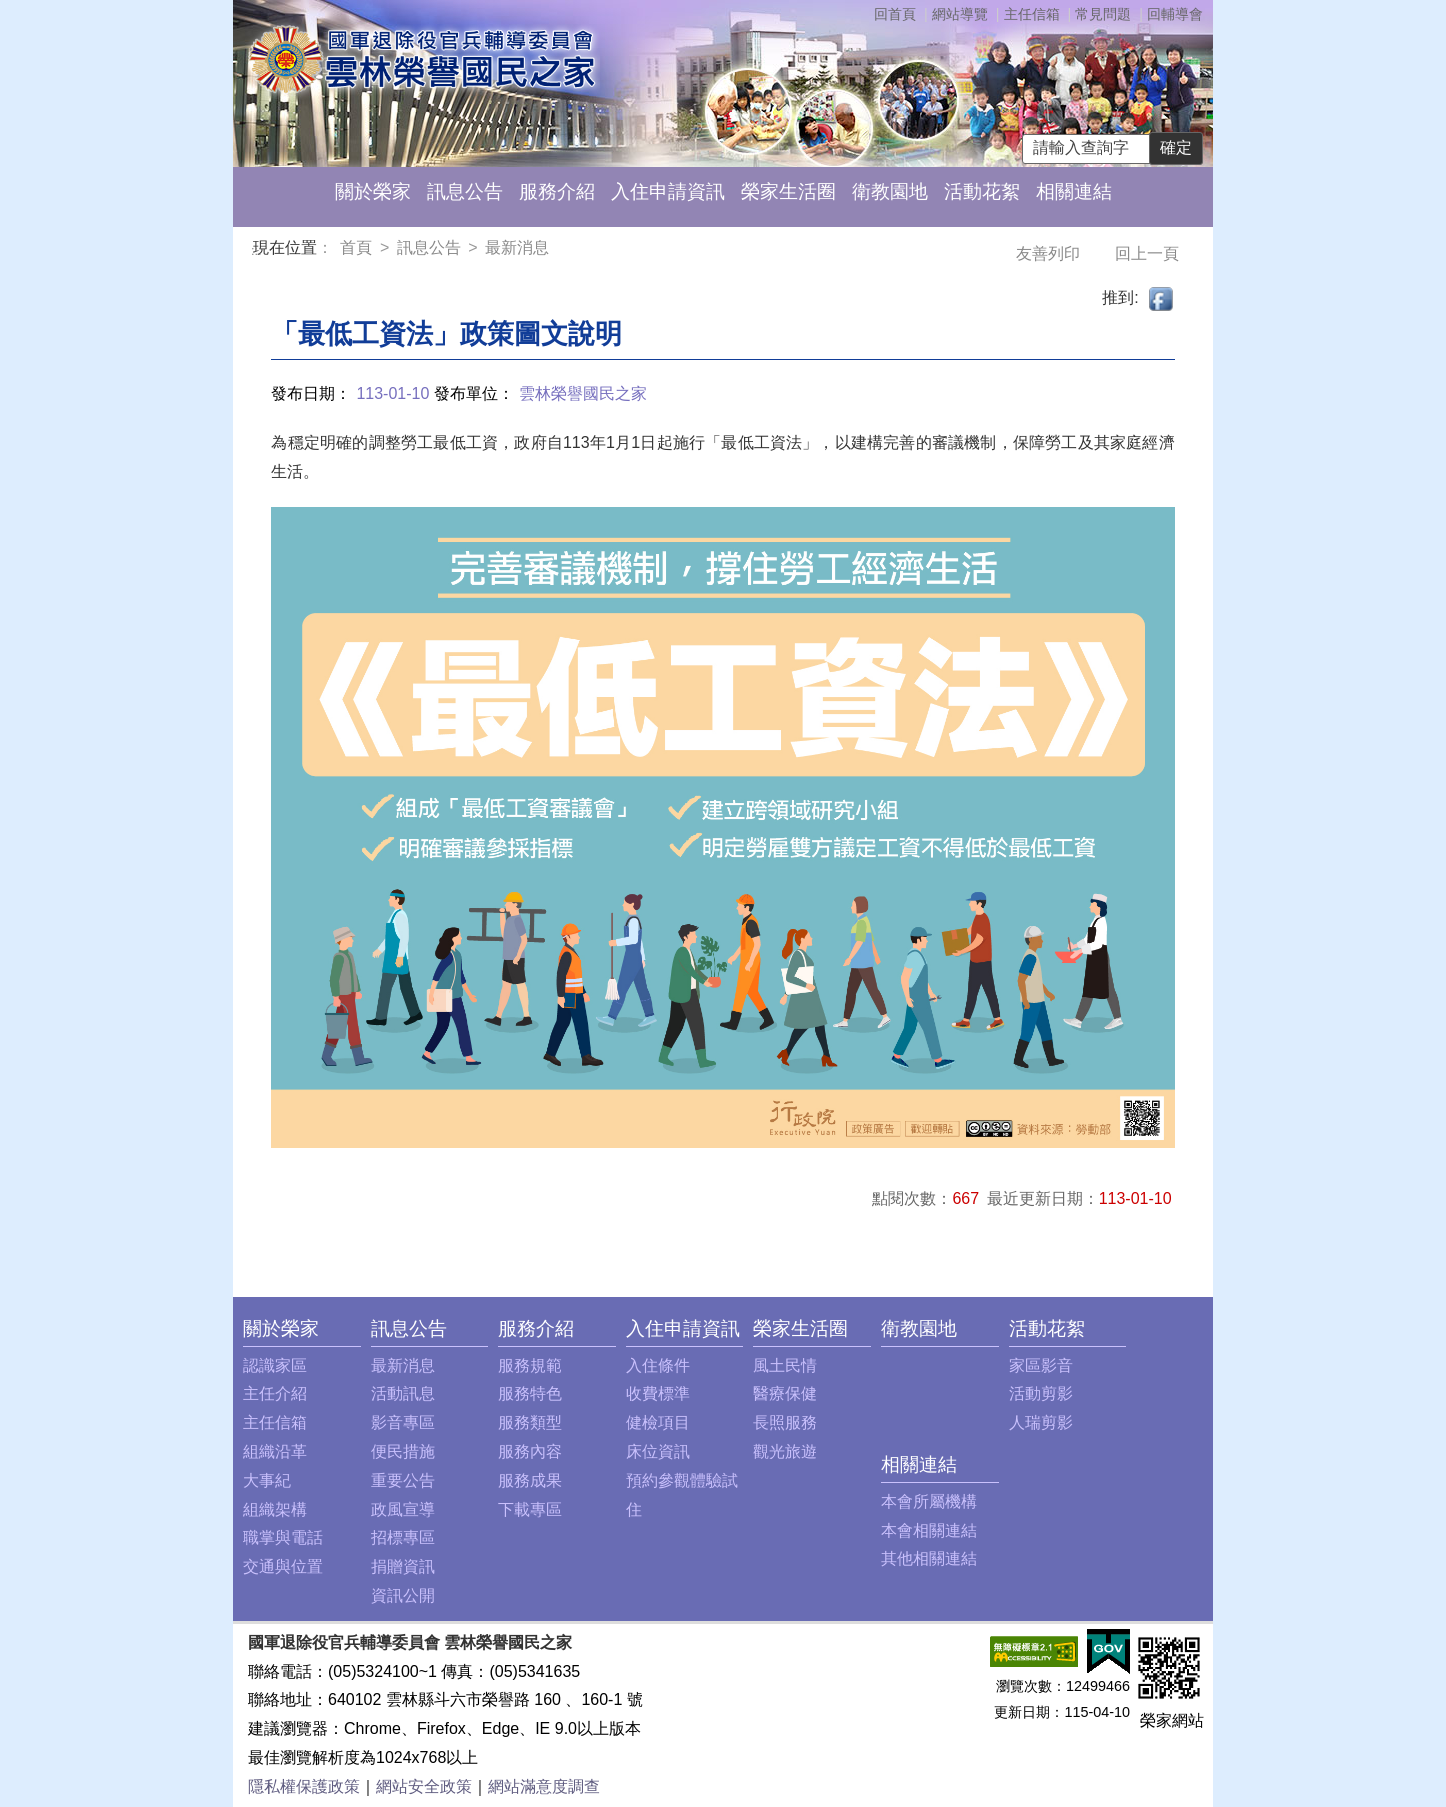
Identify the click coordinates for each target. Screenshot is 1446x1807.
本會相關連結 (929, 1530)
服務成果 (530, 1480)
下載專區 (530, 1509)
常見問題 (1103, 14)
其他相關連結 (929, 1558)
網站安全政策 (424, 1786)
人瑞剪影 (1041, 1422)
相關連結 (1074, 191)
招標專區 (403, 1537)
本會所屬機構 (929, 1501)
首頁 (358, 247)
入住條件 (658, 1365)
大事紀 (267, 1480)
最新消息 (517, 247)
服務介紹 (557, 191)
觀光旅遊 (785, 1451)
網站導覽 (960, 14)
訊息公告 (465, 191)
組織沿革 (275, 1451)
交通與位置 (283, 1566)
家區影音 (1041, 1365)
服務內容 (530, 1451)
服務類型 (530, 1422)
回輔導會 (1175, 14)
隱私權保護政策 (304, 1786)
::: (256, 250)
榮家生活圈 (788, 191)
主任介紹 (275, 1393)
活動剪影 (1041, 1393)
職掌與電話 (283, 1537)
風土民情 (785, 1365)
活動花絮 (982, 191)
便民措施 (403, 1451)
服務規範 (530, 1365)
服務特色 (530, 1393)
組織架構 (275, 1509)
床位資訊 (658, 1451)
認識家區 (275, 1365)
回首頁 (895, 14)
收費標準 (658, 1393)
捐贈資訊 (403, 1566)
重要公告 (403, 1480)
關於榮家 (373, 191)
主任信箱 (1032, 14)
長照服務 (785, 1422)
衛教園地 (890, 191)
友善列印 (1050, 253)
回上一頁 (1147, 253)
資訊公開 (403, 1595)
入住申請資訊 (668, 191)
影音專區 (403, 1422)
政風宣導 (403, 1509)
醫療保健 (785, 1393)
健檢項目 (658, 1422)
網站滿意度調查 (544, 1786)
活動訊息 (403, 1393)
